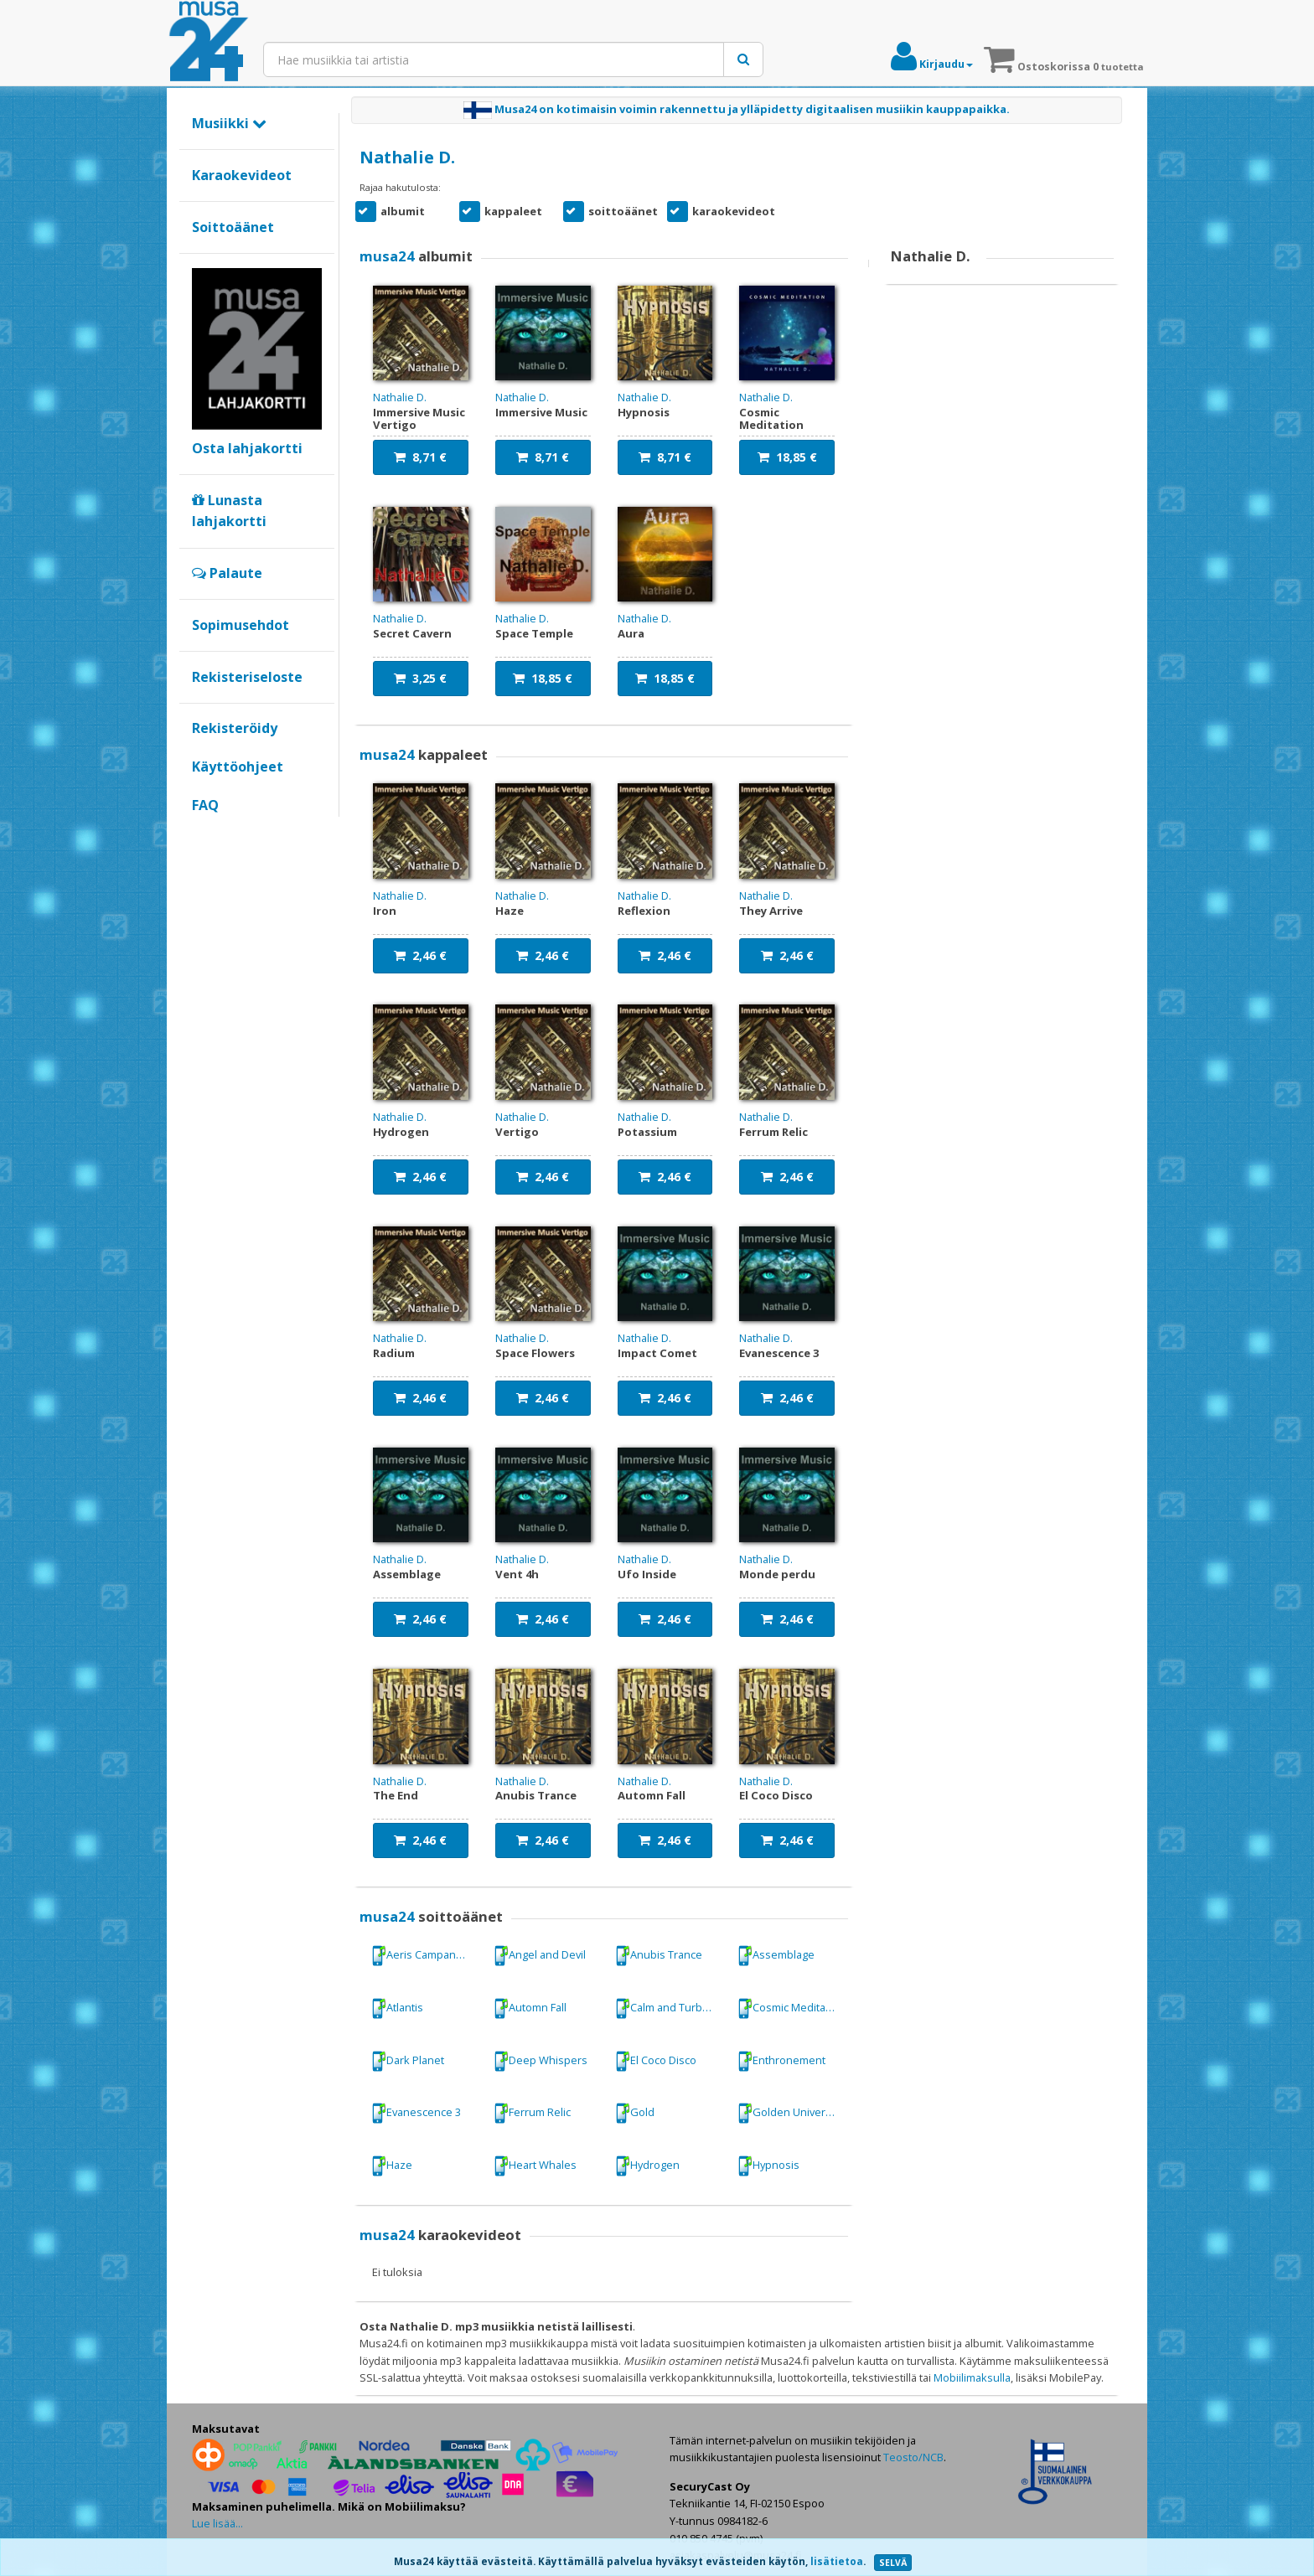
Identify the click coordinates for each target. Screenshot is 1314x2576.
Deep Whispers (540, 2061)
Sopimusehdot (240, 625)
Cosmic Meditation (791, 2008)
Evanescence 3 (416, 2113)
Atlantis (397, 2008)
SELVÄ (893, 2562)
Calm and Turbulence (670, 2008)
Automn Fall (530, 2008)
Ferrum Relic (532, 2113)
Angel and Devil (540, 1955)
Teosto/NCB (913, 2457)
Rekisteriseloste (247, 677)
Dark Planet (407, 2061)
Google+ (200, 833)
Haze (391, 2165)
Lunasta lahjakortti (229, 511)
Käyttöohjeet (237, 766)
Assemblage (776, 1955)
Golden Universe (787, 2113)
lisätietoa (836, 2561)
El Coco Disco (655, 2061)
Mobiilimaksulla (972, 2377)
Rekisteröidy (234, 728)
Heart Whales (535, 2165)
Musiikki (229, 123)
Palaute (227, 573)
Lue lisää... (217, 2523)
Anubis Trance (658, 1955)
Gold (634, 2113)
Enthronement (781, 2061)
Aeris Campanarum (426, 1955)
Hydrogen (647, 2165)
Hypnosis (768, 2165)
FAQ (205, 805)
